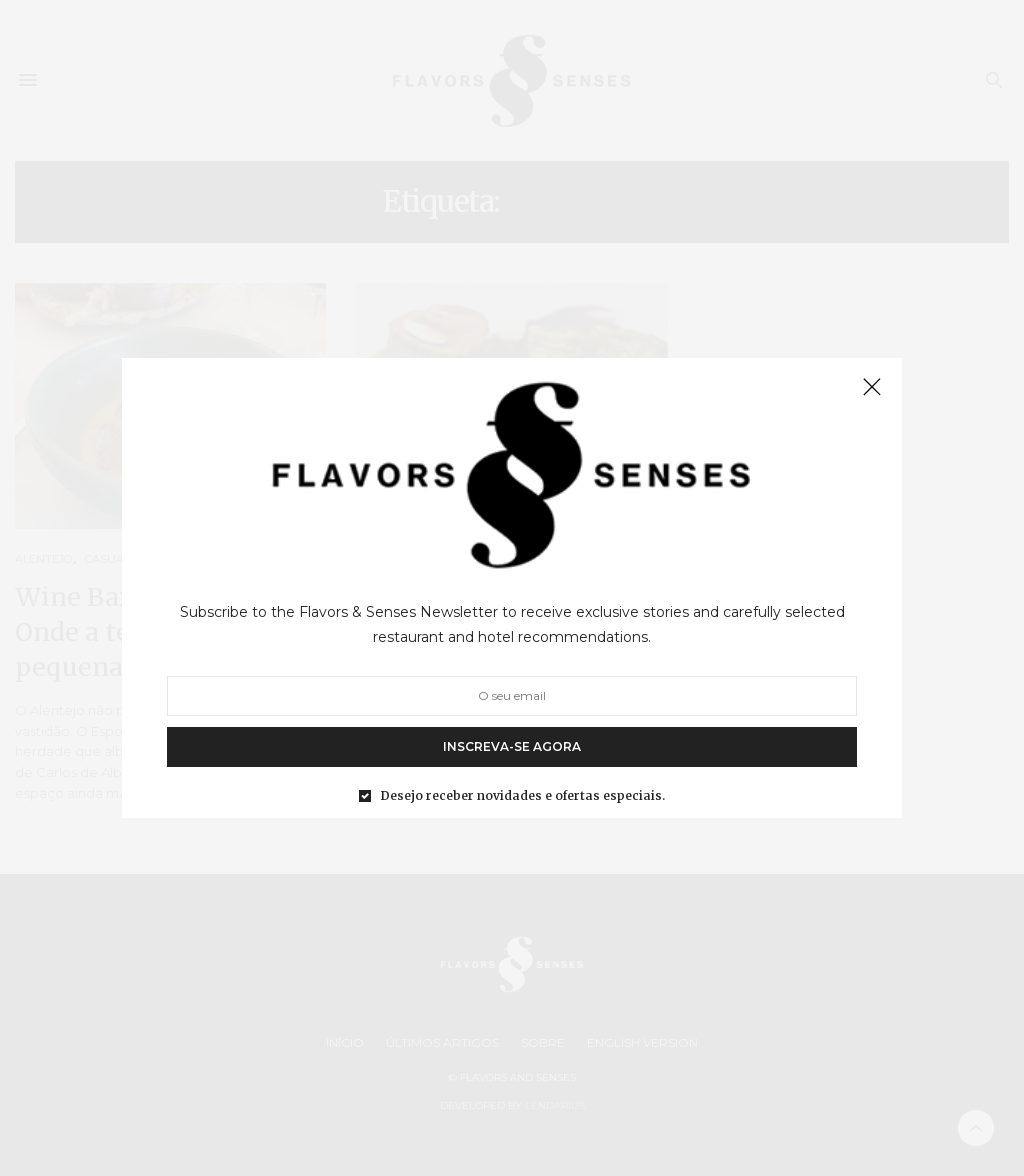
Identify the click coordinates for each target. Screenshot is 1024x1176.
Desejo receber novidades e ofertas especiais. (523, 796)
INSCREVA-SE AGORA (512, 746)
